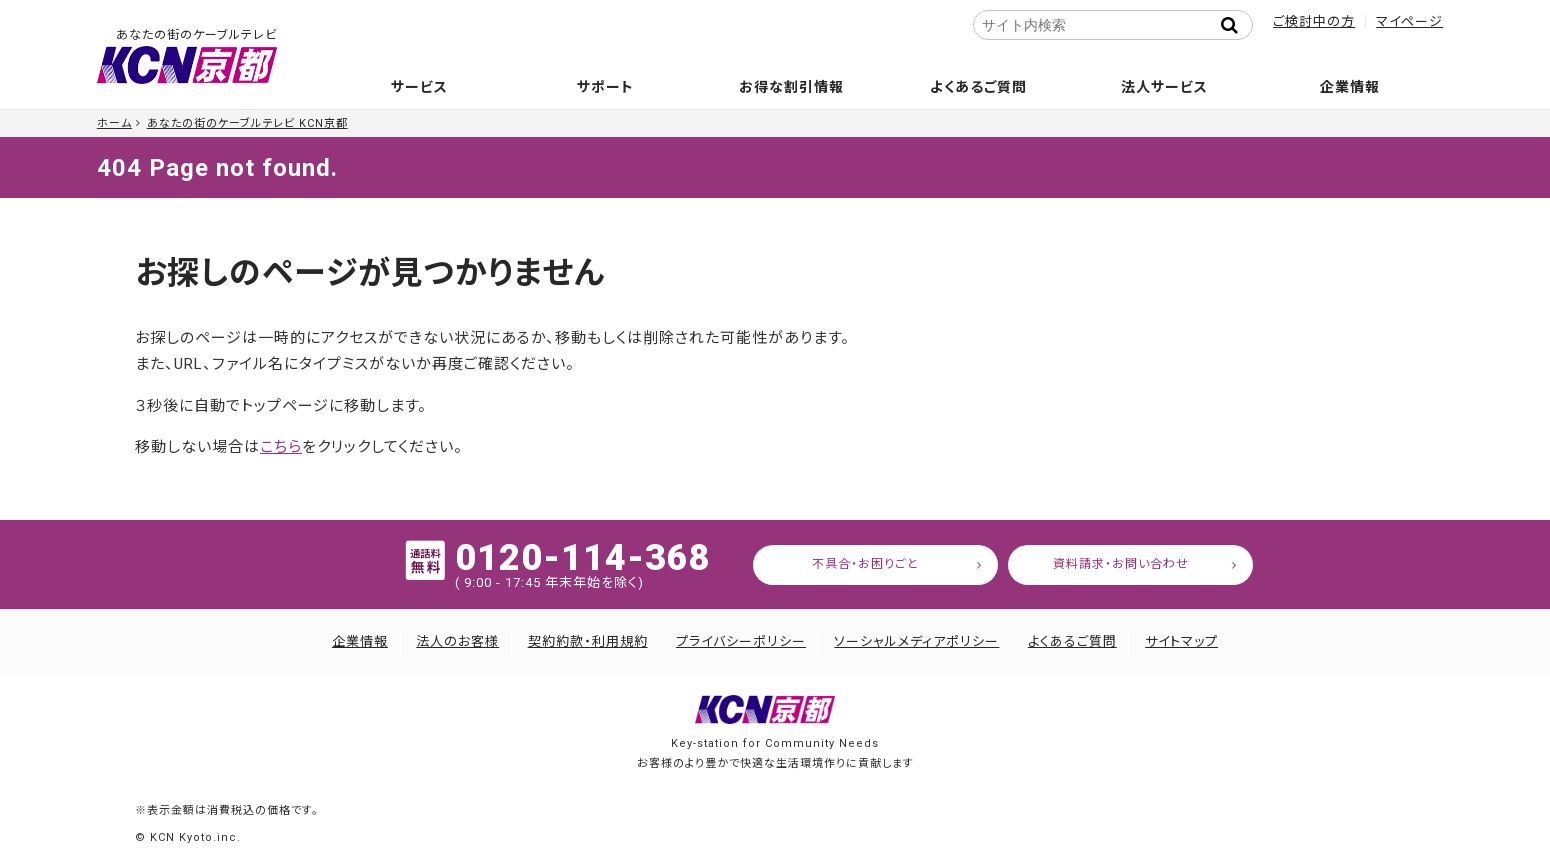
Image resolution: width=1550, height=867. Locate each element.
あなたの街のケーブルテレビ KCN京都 (247, 123)
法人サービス (1164, 87)
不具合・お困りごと (865, 564)
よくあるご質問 (978, 87)
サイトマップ (1181, 641)
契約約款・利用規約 (588, 641)
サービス (419, 87)
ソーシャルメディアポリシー (916, 641)
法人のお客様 (457, 641)
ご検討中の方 (1314, 21)
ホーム (114, 123)
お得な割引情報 (791, 87)
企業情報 (1350, 87)
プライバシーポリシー (741, 641)
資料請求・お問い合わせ (1121, 564)
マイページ (1409, 21)
